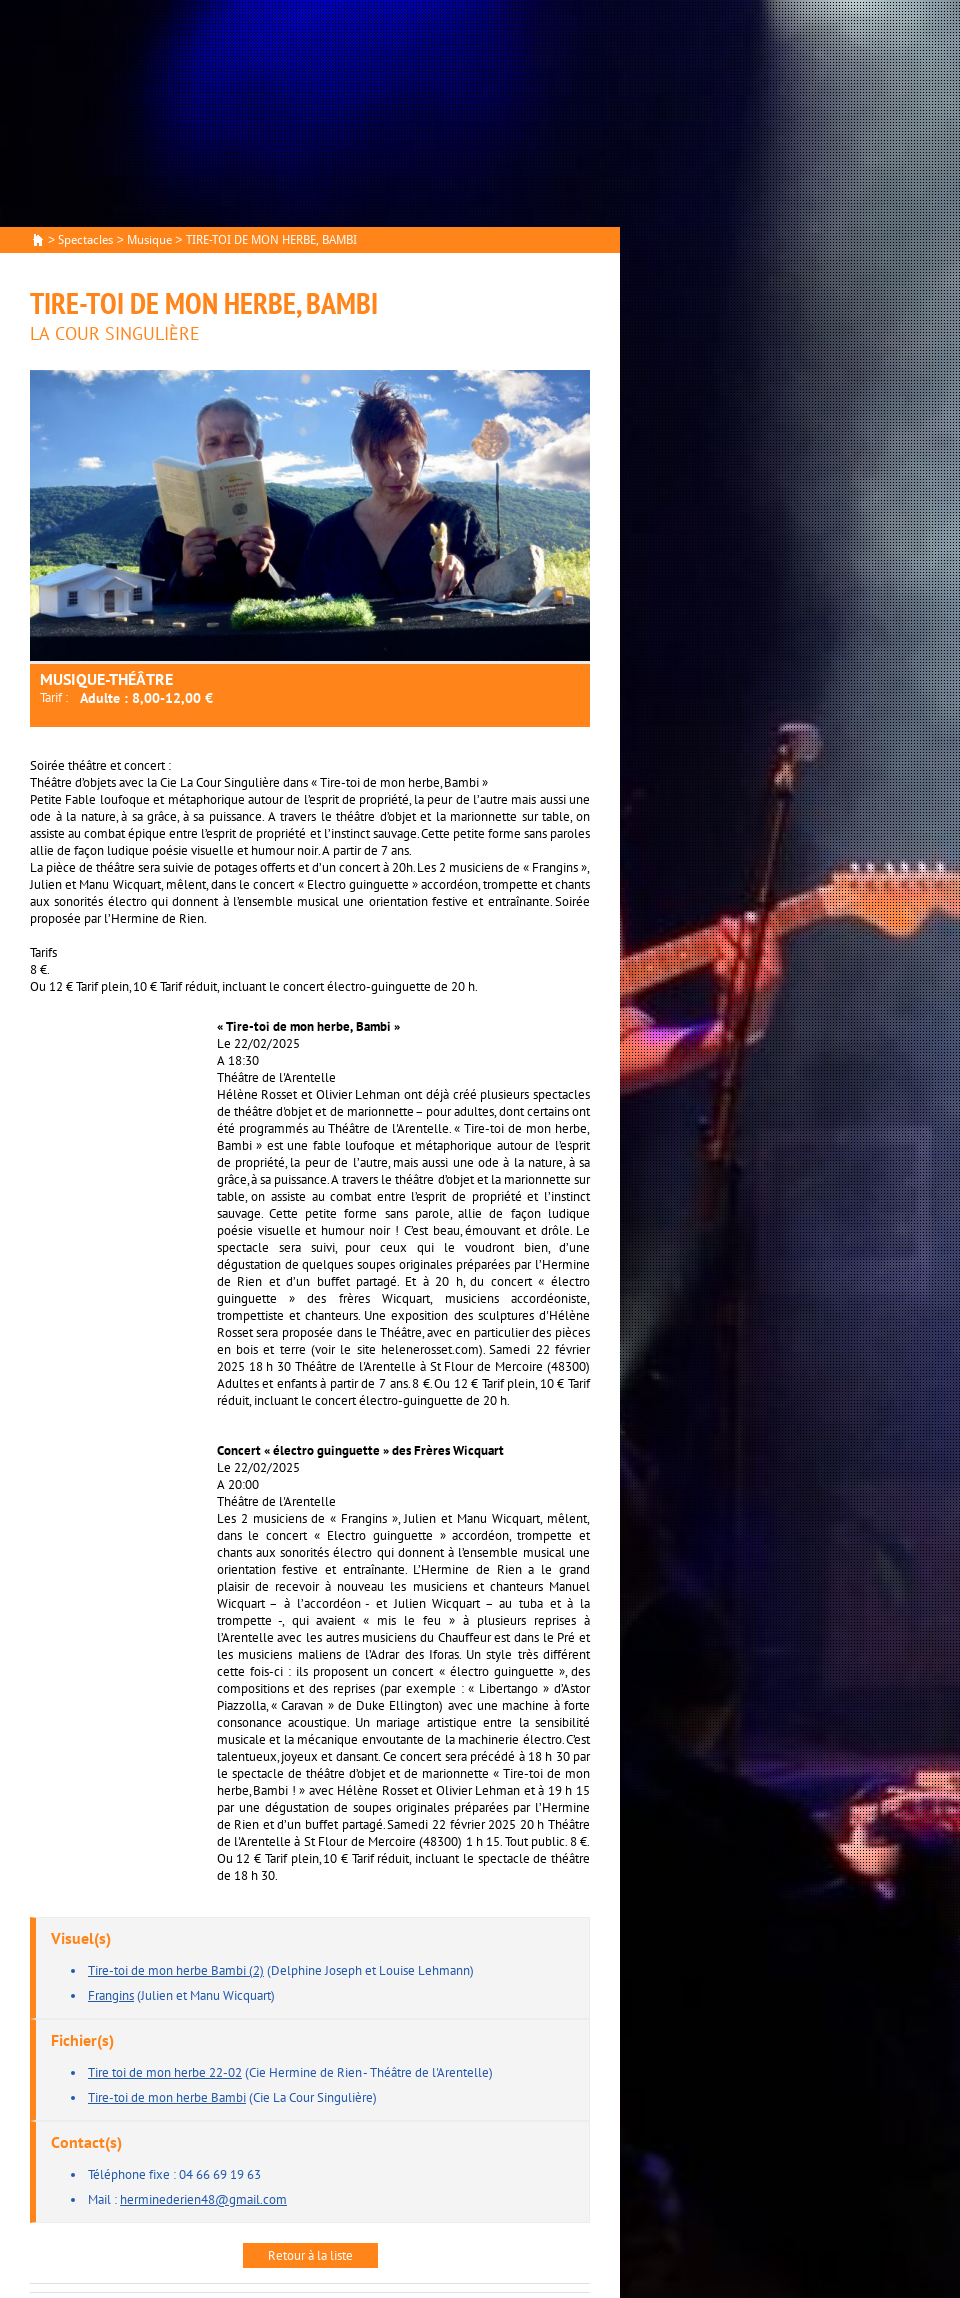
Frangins (111, 1995)
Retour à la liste (310, 2255)
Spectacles (85, 240)
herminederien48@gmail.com (203, 2199)
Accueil (38, 241)
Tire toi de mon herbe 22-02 (165, 2072)
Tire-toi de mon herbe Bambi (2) (176, 1970)
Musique (149, 240)
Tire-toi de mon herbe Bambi (167, 2097)
